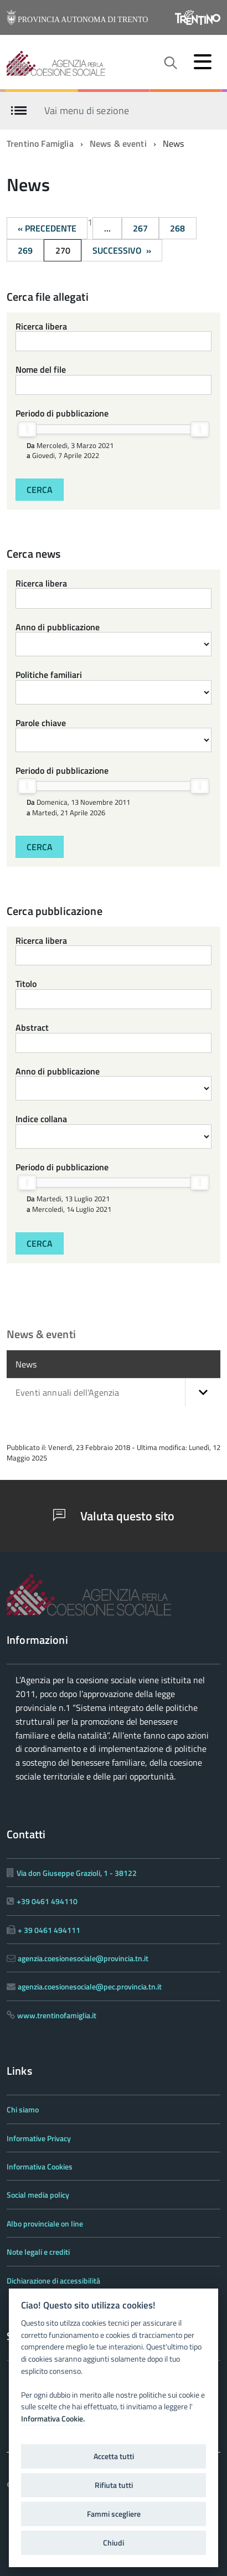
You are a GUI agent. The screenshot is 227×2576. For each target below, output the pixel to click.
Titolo (26, 984)
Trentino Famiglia (40, 143)
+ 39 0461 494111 (49, 1930)
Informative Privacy (39, 2138)
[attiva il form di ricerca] (170, 63)
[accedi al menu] (202, 61)
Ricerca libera (41, 326)
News (26, 1364)
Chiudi (113, 2542)
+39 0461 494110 (47, 1901)
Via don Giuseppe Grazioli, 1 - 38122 (77, 1873)
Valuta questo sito (113, 1515)
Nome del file (41, 369)
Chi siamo (23, 2109)
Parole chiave (41, 723)
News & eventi (118, 143)
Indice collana (41, 1119)
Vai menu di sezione (86, 109)
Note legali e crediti (38, 2252)
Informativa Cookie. (53, 2419)
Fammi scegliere (114, 2514)
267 (140, 228)
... (107, 228)
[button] (202, 1392)
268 (177, 228)
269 (25, 250)
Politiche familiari (49, 675)
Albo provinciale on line (45, 2223)
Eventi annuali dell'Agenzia (118, 1392)
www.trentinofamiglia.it (56, 2015)
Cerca (40, 489)
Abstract (32, 1027)
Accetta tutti (114, 2456)
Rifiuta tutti (114, 2485)
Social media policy (38, 2194)
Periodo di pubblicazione (62, 413)
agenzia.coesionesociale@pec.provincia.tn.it (90, 1986)
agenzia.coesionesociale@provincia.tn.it (83, 1958)
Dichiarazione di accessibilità (53, 2280)
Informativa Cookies (40, 2166)
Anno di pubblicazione (58, 627)
